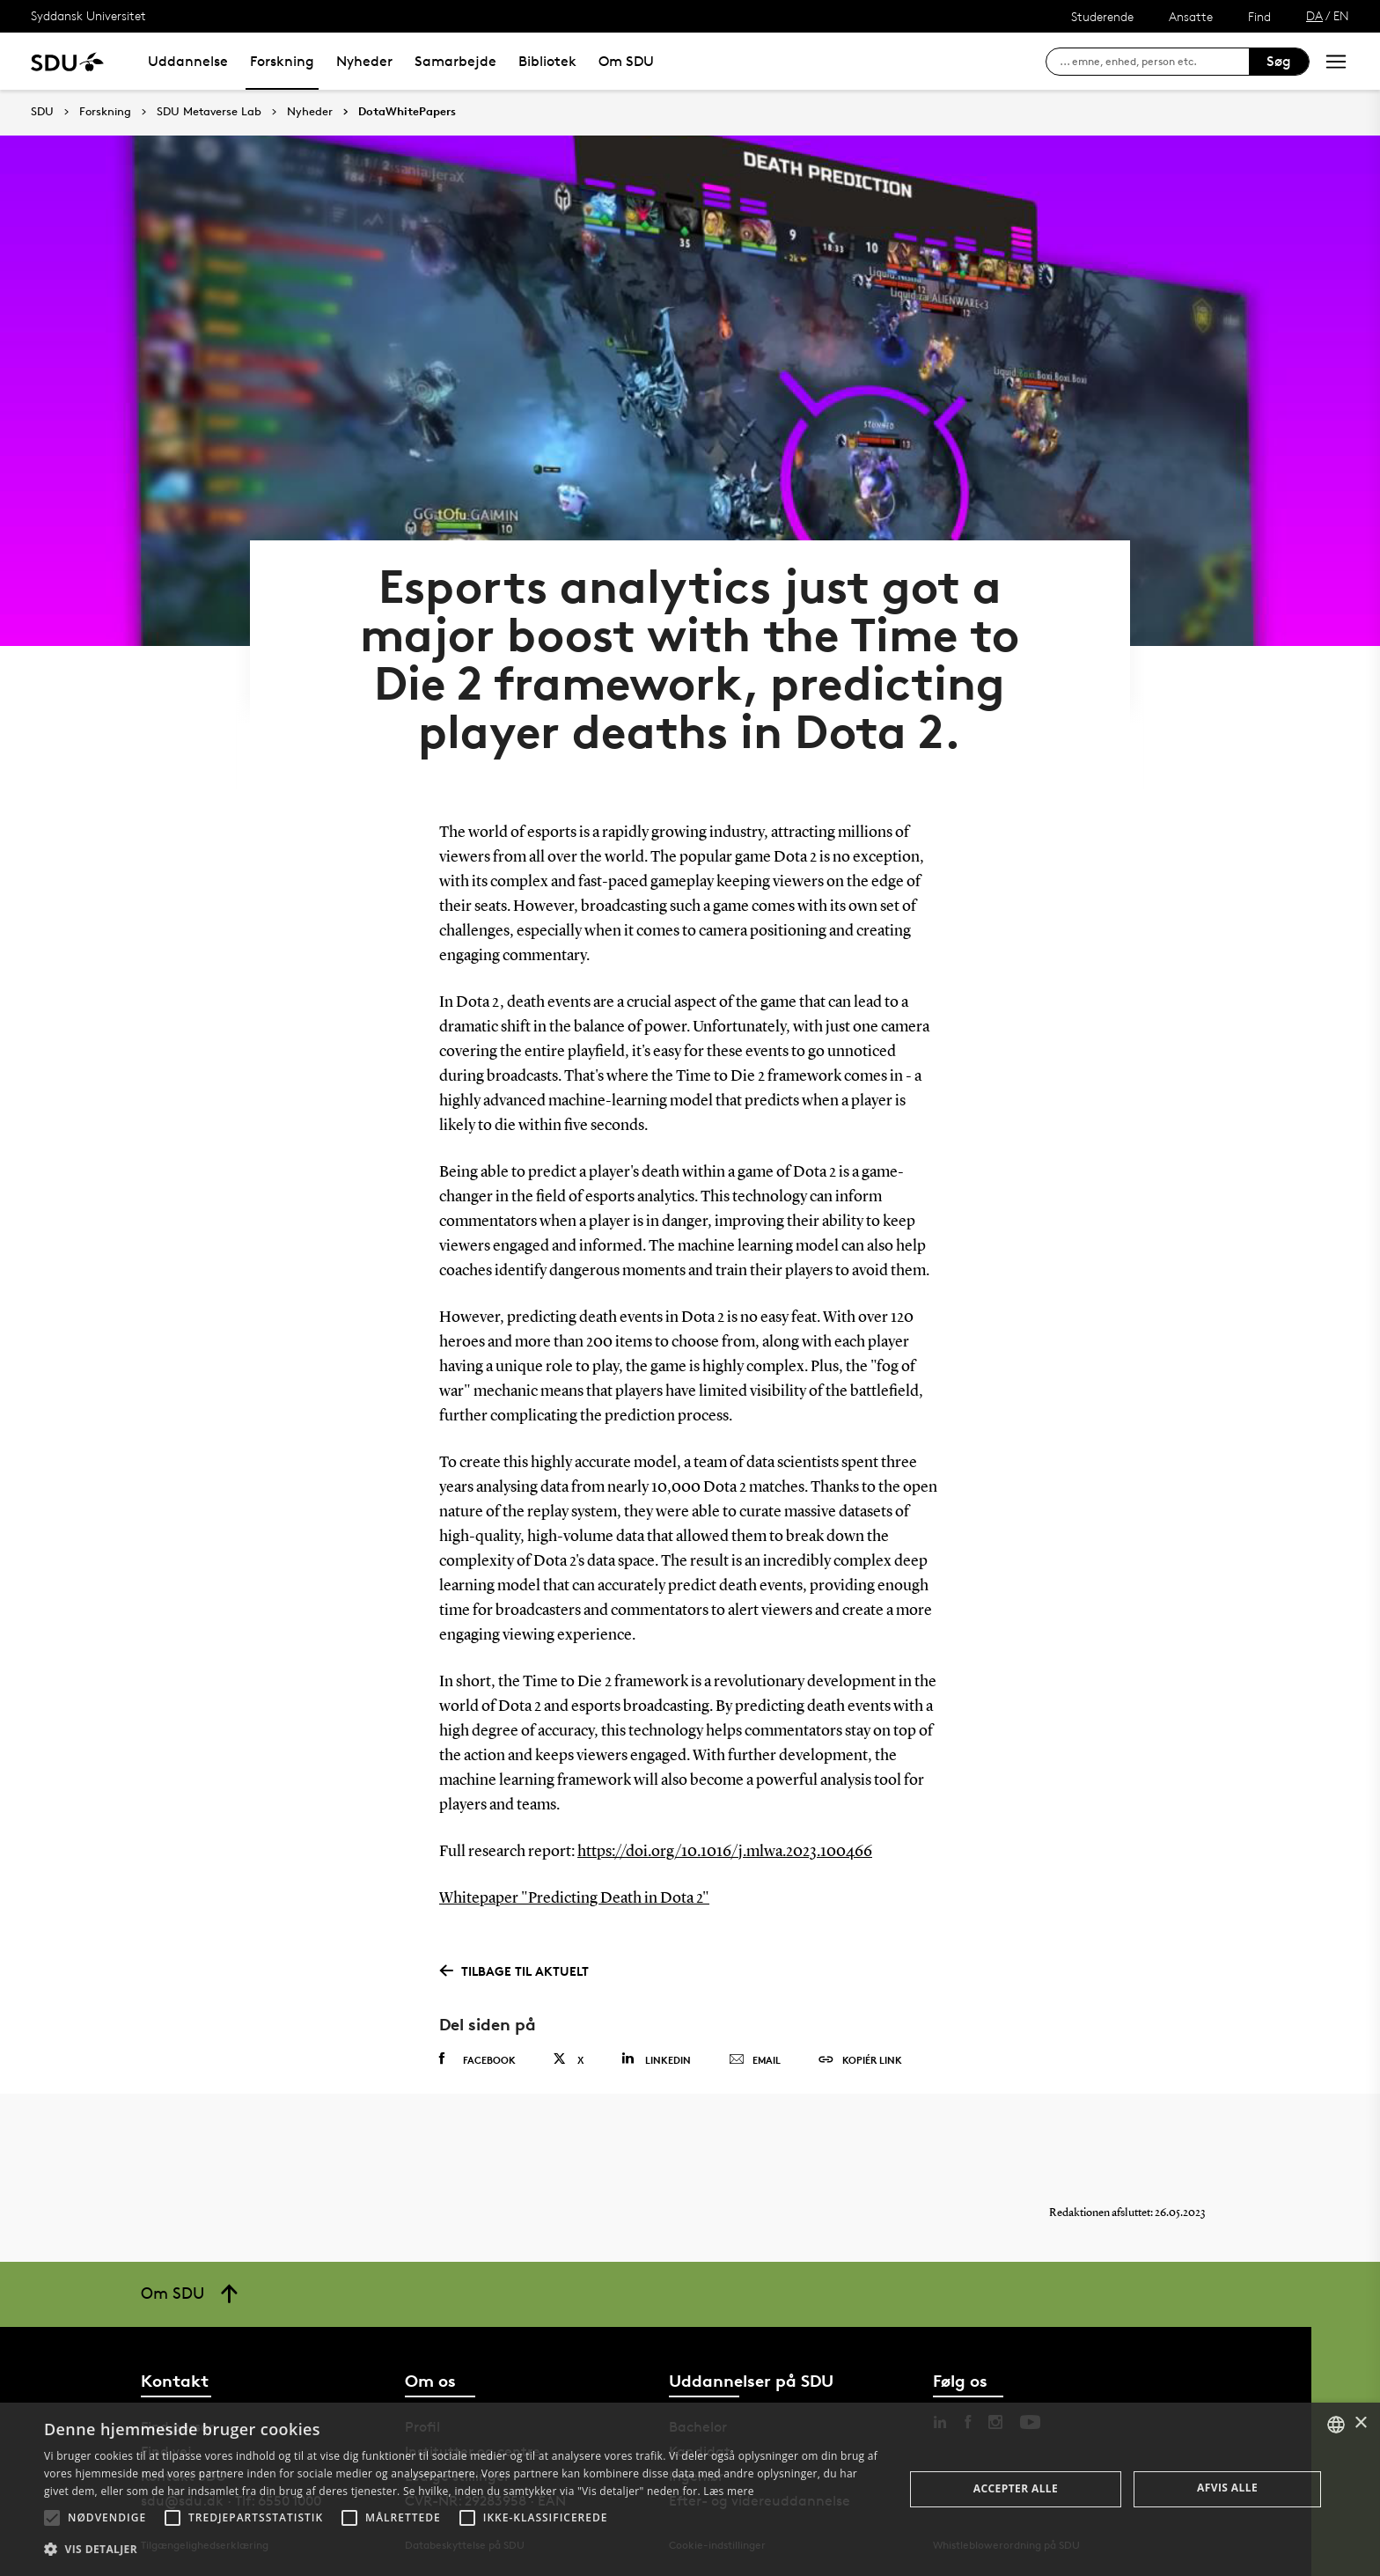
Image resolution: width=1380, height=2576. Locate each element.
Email (755, 2060)
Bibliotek (547, 61)
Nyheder (364, 61)
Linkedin (656, 2058)
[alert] (690, 2489)
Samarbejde (455, 61)
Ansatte (1191, 16)
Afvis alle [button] (1227, 2487)
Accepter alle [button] (1015, 2488)
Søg (1278, 61)
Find (1259, 16)
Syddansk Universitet (88, 15)
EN (1341, 15)
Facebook (477, 2059)
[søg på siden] (1154, 61)
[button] (52, 2518)
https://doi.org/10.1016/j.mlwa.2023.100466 (724, 1852)
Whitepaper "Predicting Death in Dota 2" (574, 1898)
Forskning (282, 61)
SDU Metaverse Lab (209, 112)
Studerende (1102, 16)
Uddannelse (188, 61)
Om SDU (626, 61)
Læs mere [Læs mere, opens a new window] (728, 2491)
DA (1314, 15)
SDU (42, 111)
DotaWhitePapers (407, 112)
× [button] (1360, 2423)
